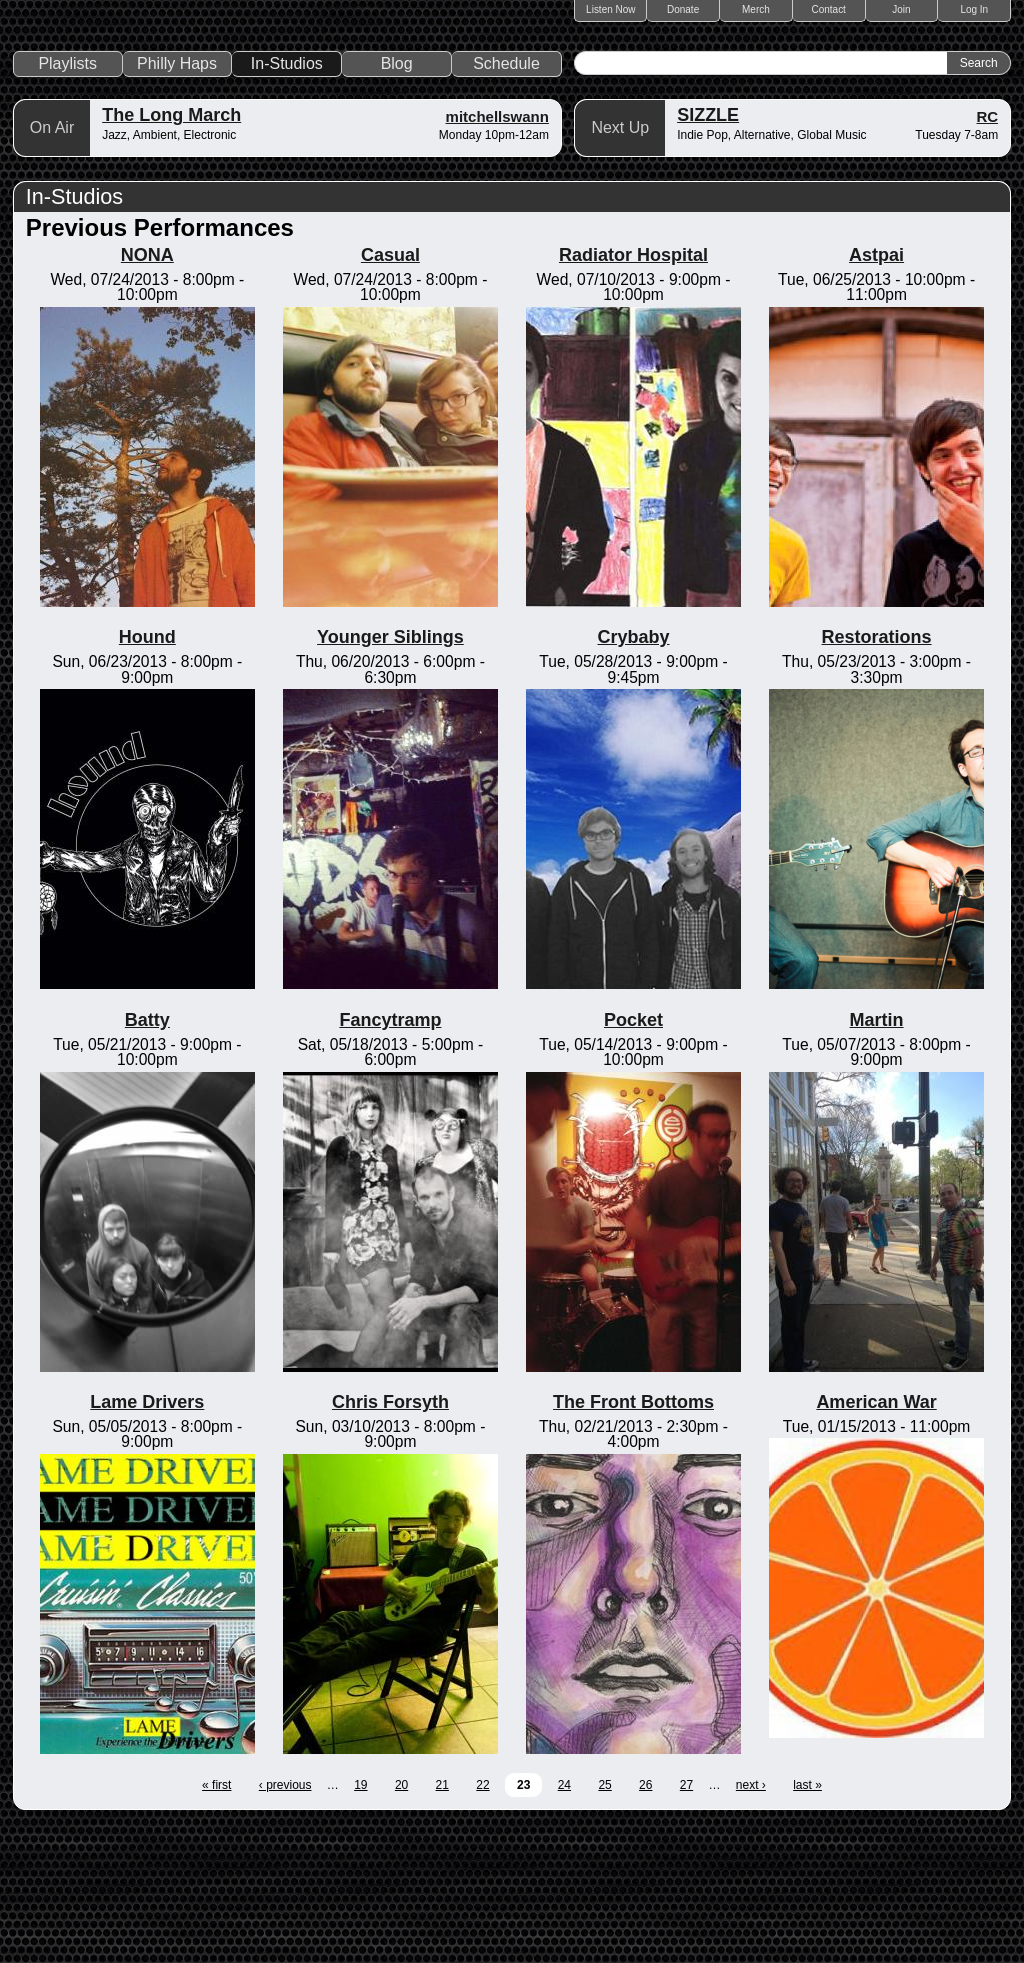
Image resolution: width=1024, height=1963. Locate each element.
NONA (147, 392)
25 (604, 1922)
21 (442, 1922)
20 (401, 1922)
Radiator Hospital (633, 392)
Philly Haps (177, 200)
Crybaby (633, 774)
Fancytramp (390, 1156)
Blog (397, 200)
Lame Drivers (147, 1539)
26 (645, 1922)
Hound (147, 774)
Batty (147, 1156)
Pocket (633, 1156)
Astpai (876, 392)
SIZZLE (708, 252)
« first (216, 1922)
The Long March (171, 252)
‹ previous (285, 1922)
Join (901, 9)
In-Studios (287, 200)
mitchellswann (497, 253)
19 (360, 1922)
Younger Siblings (390, 774)
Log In (974, 9)
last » (807, 1922)
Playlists (67, 200)
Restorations (877, 774)
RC (988, 253)
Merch (756, 9)
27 (686, 1922)
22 (482, 1922)
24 (564, 1922)
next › (751, 1922)
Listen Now (610, 9)
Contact (828, 9)
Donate (683, 9)
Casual (390, 392)
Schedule (506, 200)
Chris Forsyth (390, 1539)
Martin (877, 1156)
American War (876, 1539)
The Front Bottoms (633, 1539)
